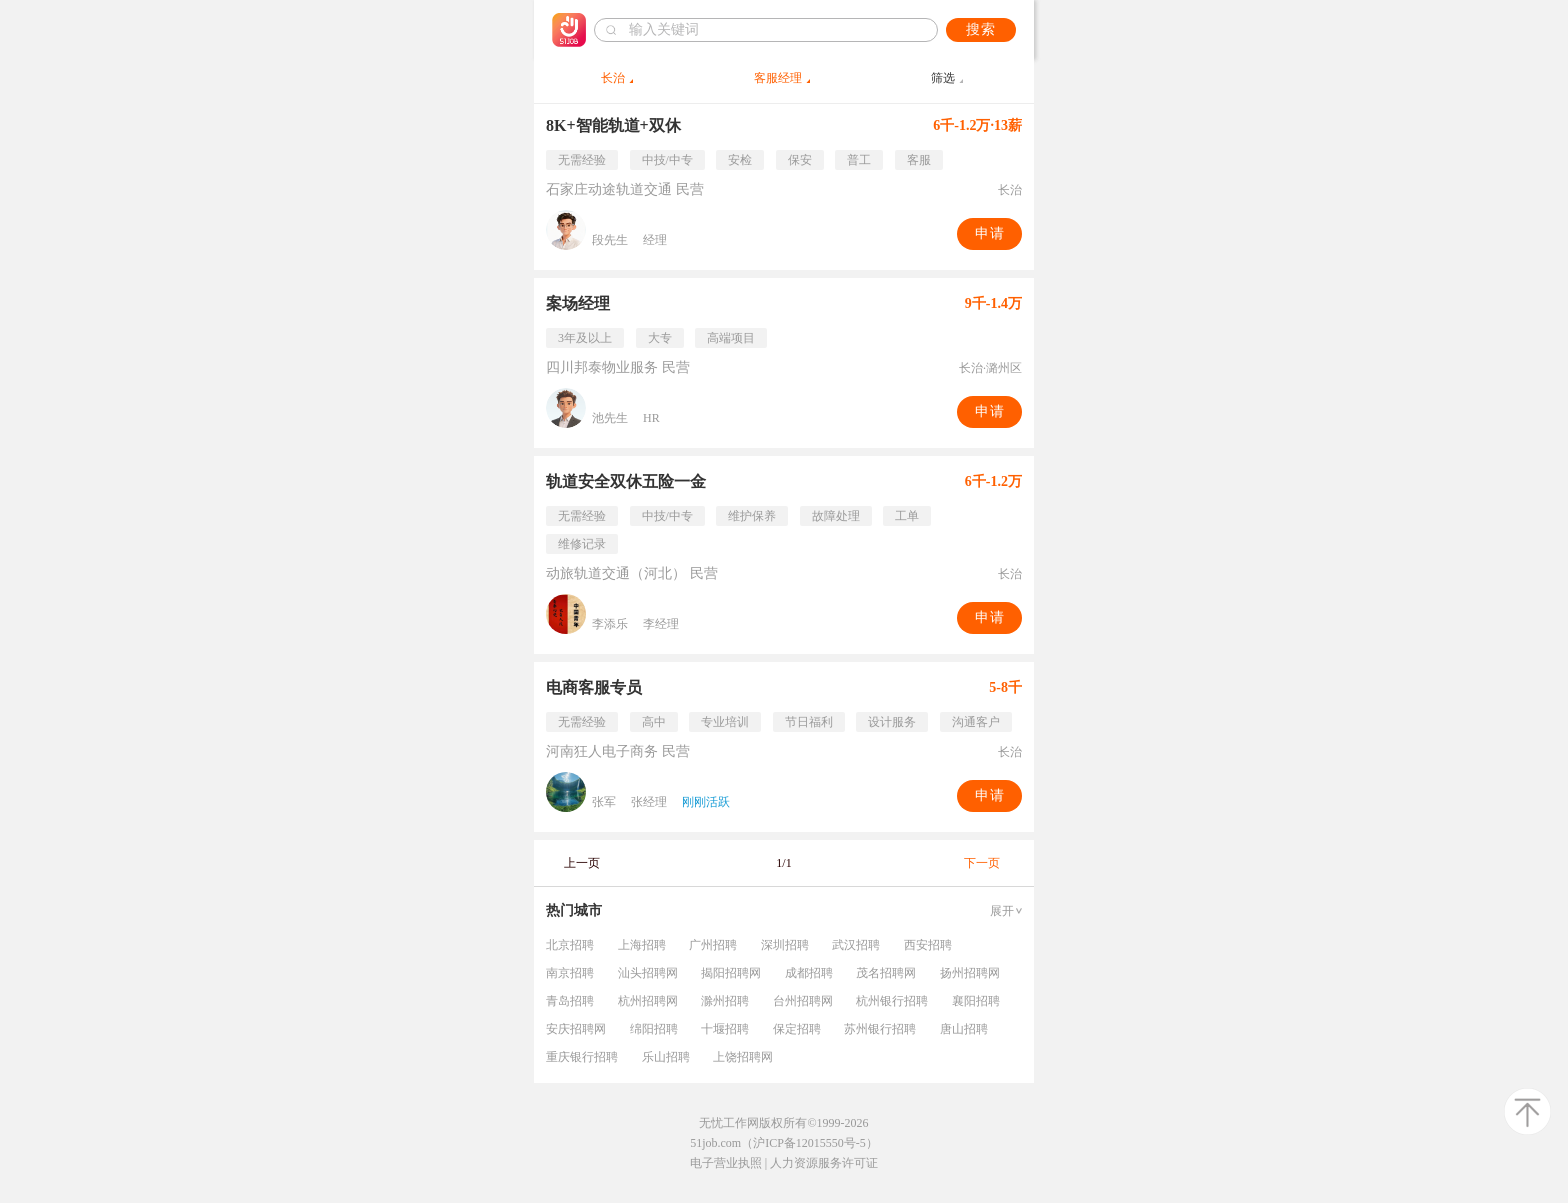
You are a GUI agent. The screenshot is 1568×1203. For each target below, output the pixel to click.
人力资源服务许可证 (824, 1163)
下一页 (982, 863)
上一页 (582, 863)
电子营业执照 (726, 1163)
